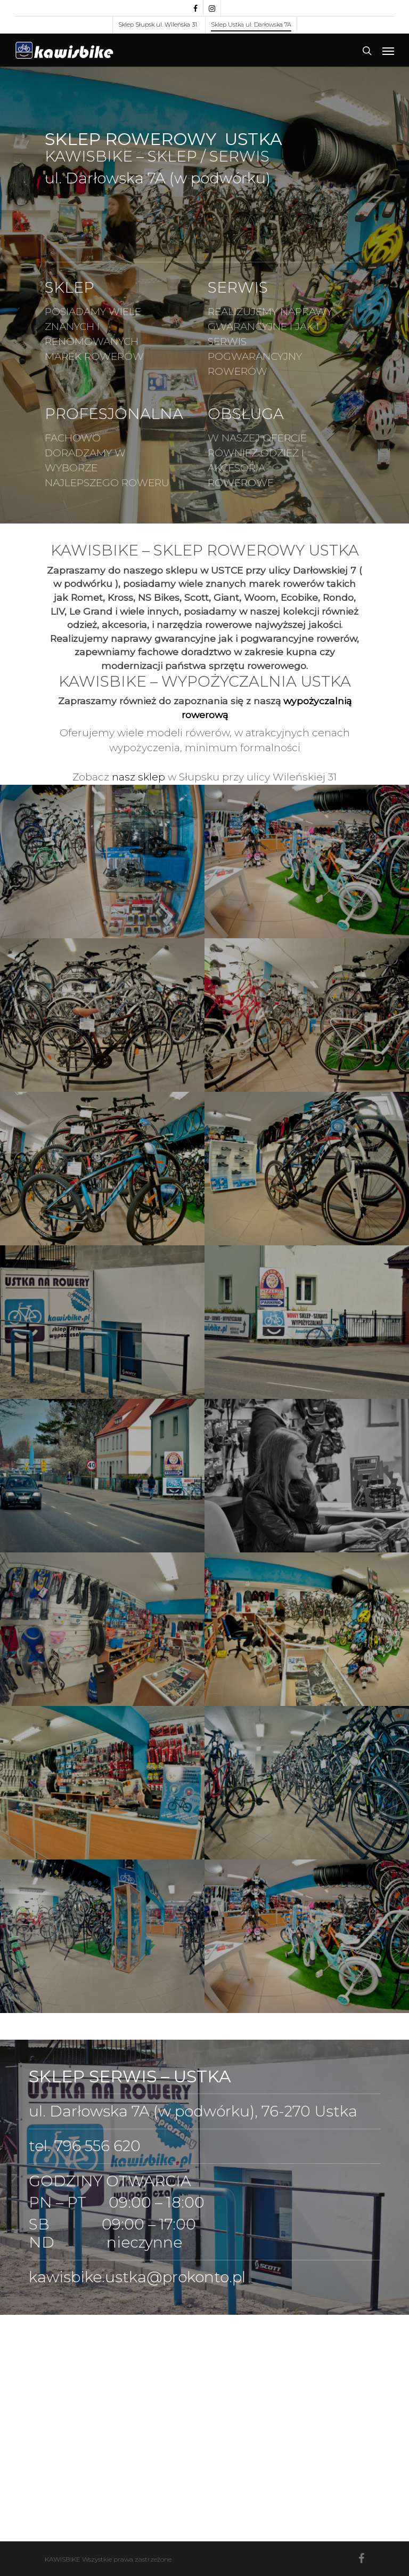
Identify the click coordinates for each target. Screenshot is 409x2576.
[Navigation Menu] (388, 50)
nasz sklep (138, 777)
